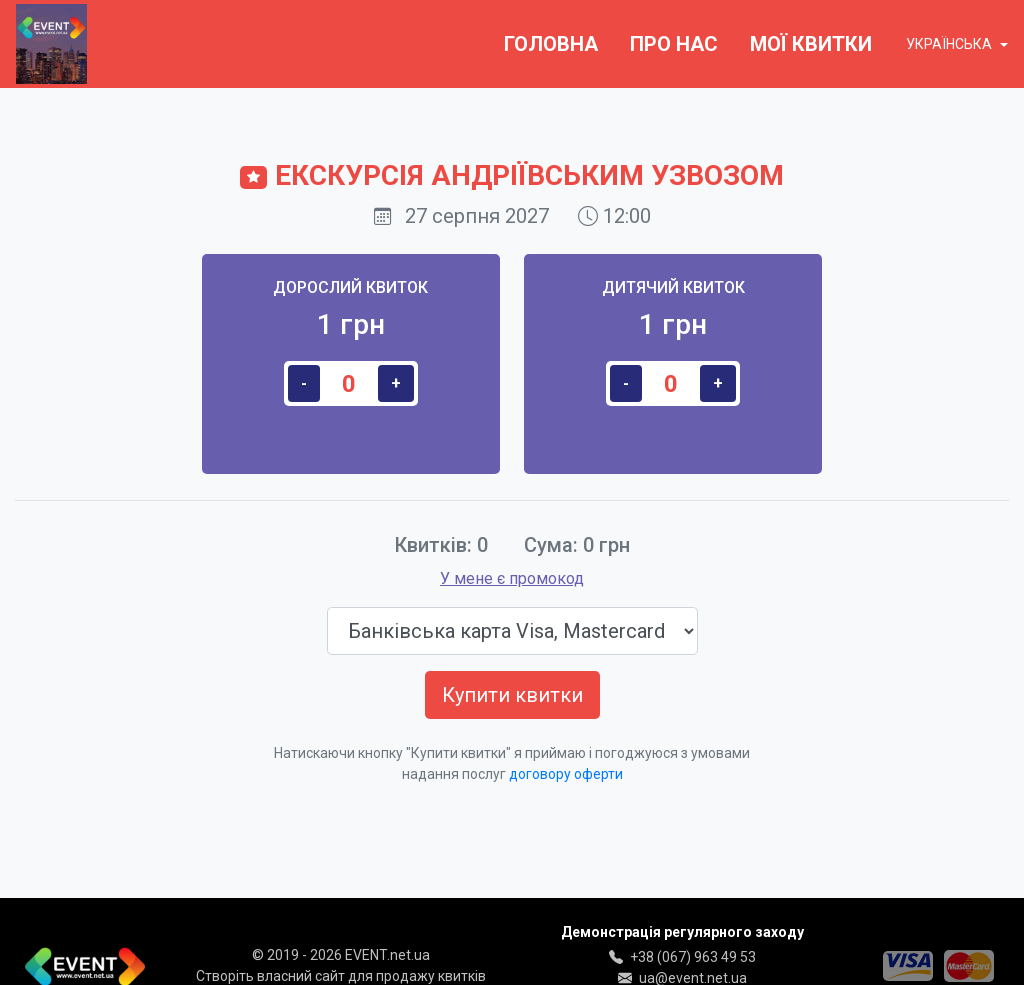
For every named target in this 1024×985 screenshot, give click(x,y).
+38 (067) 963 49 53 (693, 957)
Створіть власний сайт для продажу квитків (341, 976)
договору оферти (566, 774)
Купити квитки (512, 695)
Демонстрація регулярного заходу (682, 932)
